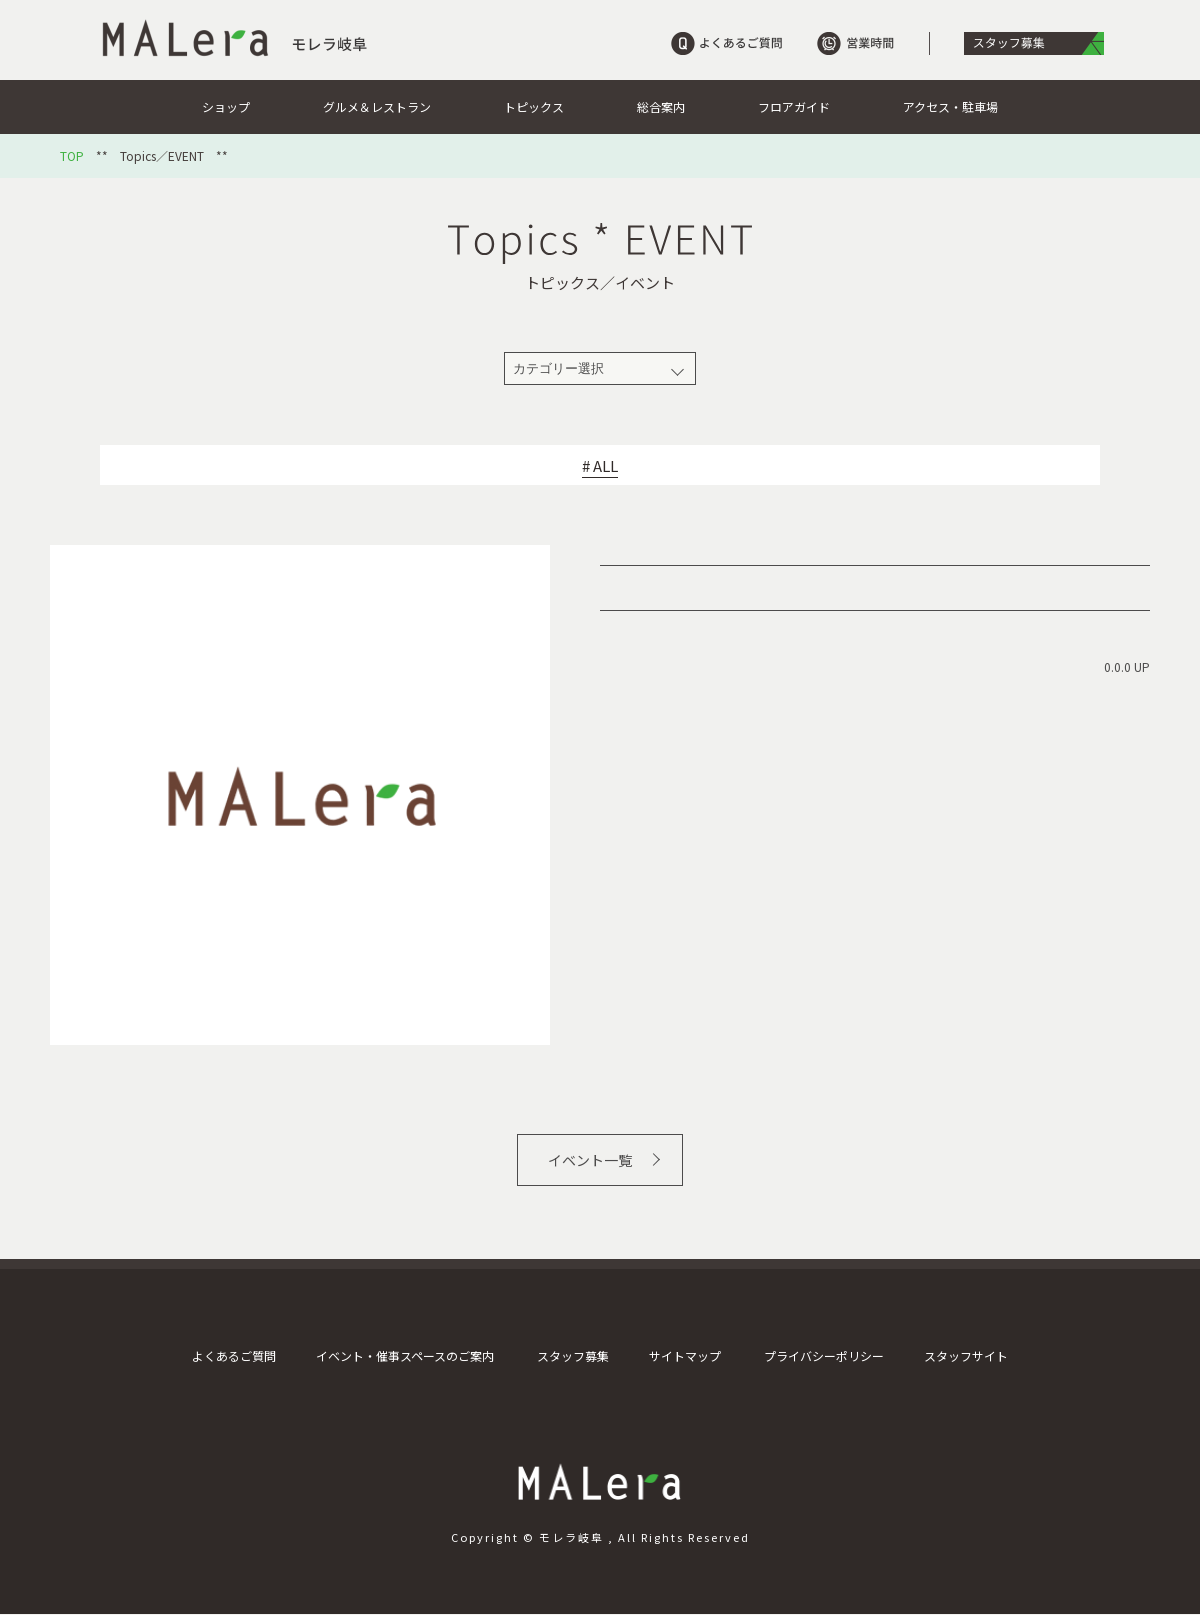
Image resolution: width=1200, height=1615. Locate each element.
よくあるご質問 (234, 1355)
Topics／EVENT (162, 156)
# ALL (600, 465)
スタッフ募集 (573, 1355)
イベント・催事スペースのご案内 (405, 1355)
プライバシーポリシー (824, 1355)
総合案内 (661, 106)
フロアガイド (794, 106)
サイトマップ (685, 1355)
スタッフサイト (966, 1355)
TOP (72, 156)
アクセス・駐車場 (950, 106)
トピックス (534, 106)
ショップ (226, 106)
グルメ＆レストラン (377, 106)
